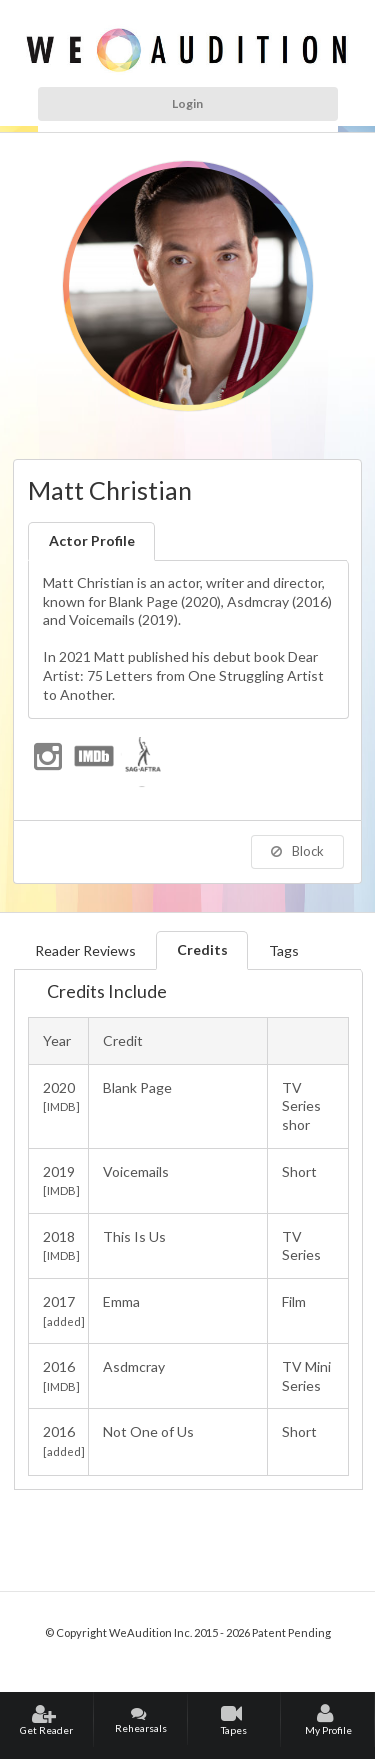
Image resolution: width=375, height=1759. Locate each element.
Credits (202, 949)
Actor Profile (92, 540)
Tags (284, 950)
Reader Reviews (85, 950)
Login (187, 103)
